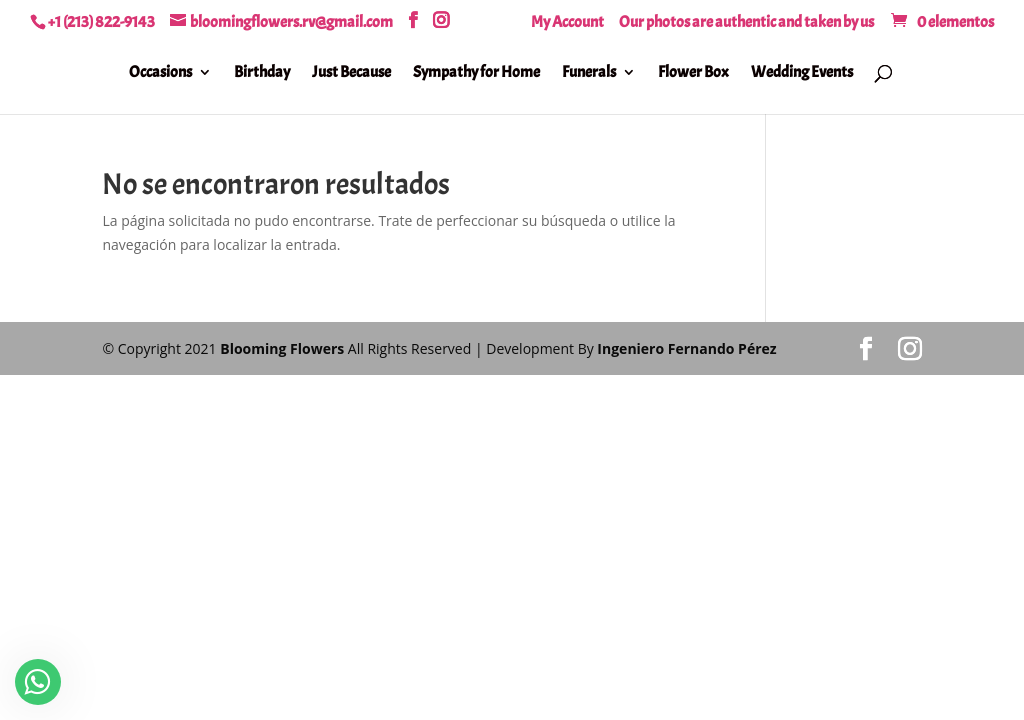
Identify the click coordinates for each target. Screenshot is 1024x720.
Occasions (160, 73)
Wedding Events (802, 73)
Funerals (589, 73)
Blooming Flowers (282, 348)
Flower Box (693, 73)
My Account (567, 23)
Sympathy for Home (476, 73)
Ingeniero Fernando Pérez (686, 348)
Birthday (262, 73)
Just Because (351, 73)
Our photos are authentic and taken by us (746, 23)
